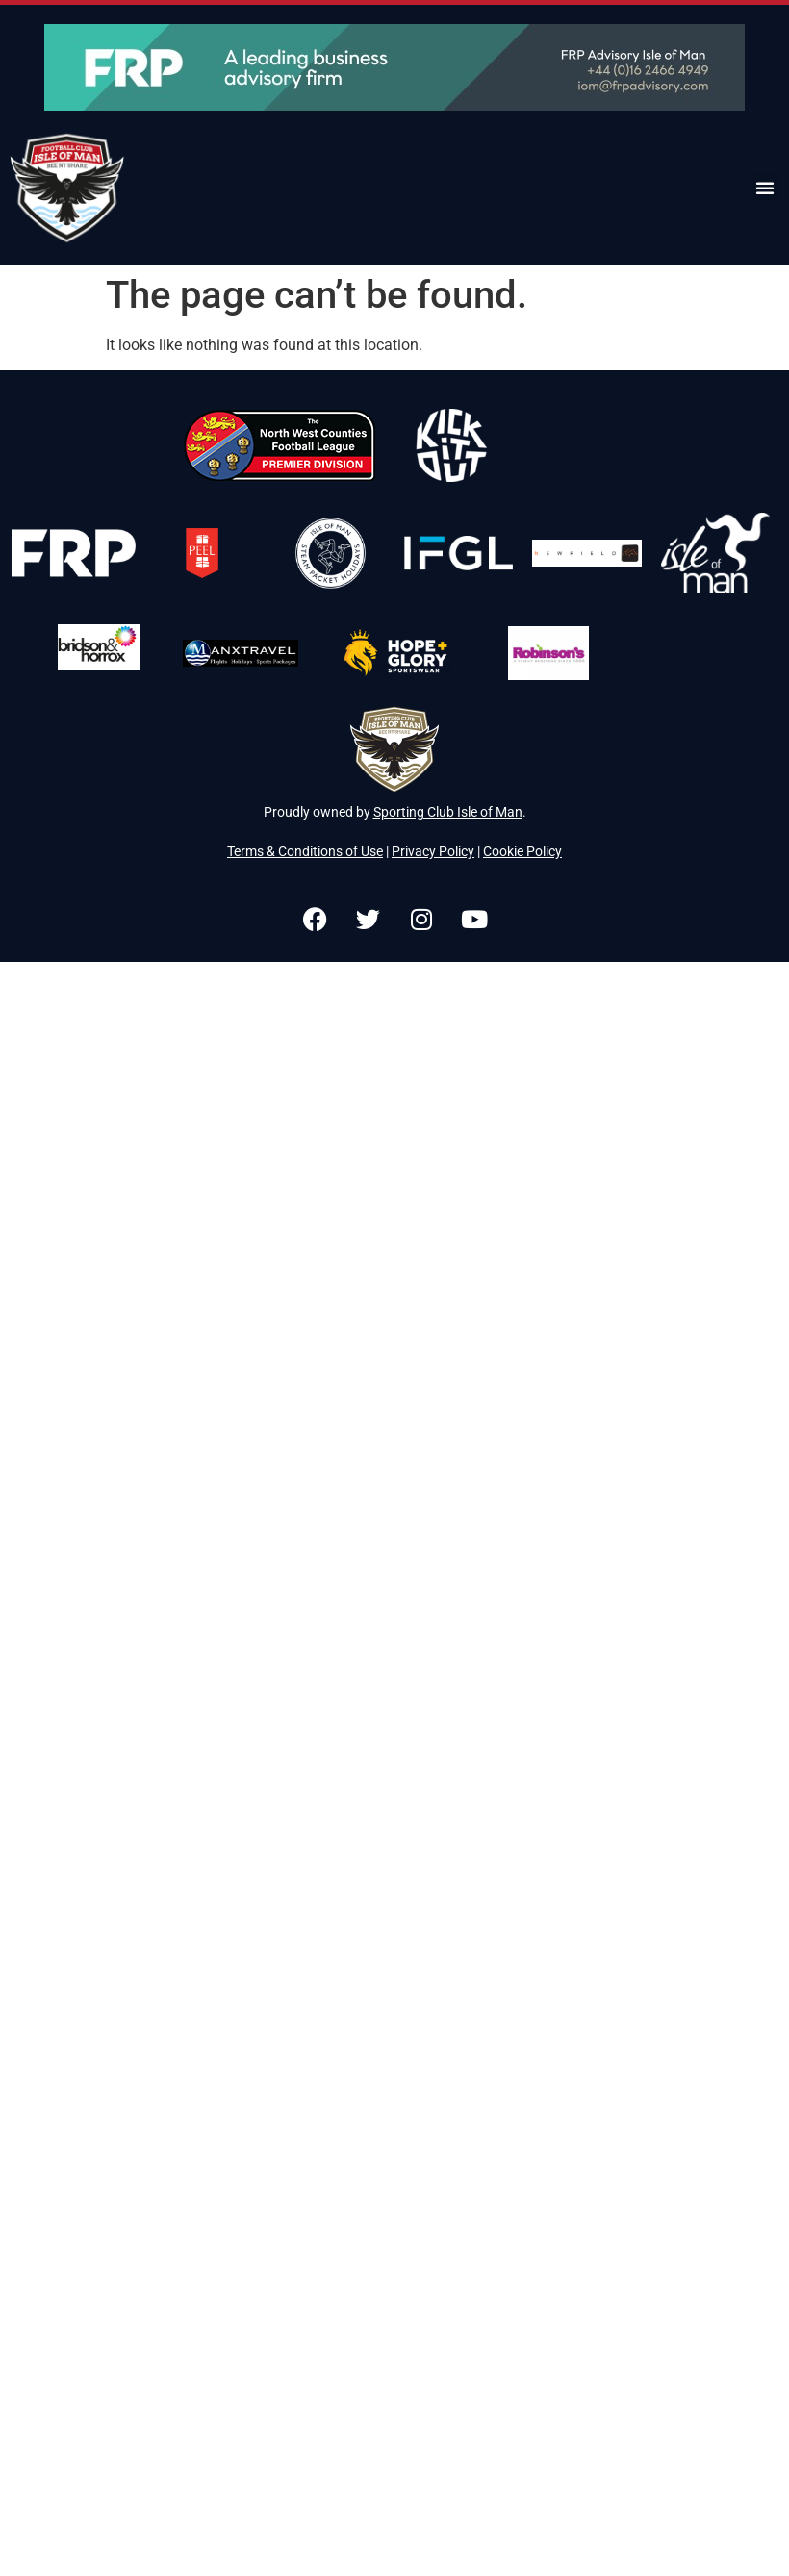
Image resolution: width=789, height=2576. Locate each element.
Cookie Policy (522, 851)
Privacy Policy (433, 851)
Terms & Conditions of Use (305, 851)
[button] (765, 187)
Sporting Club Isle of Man (447, 812)
